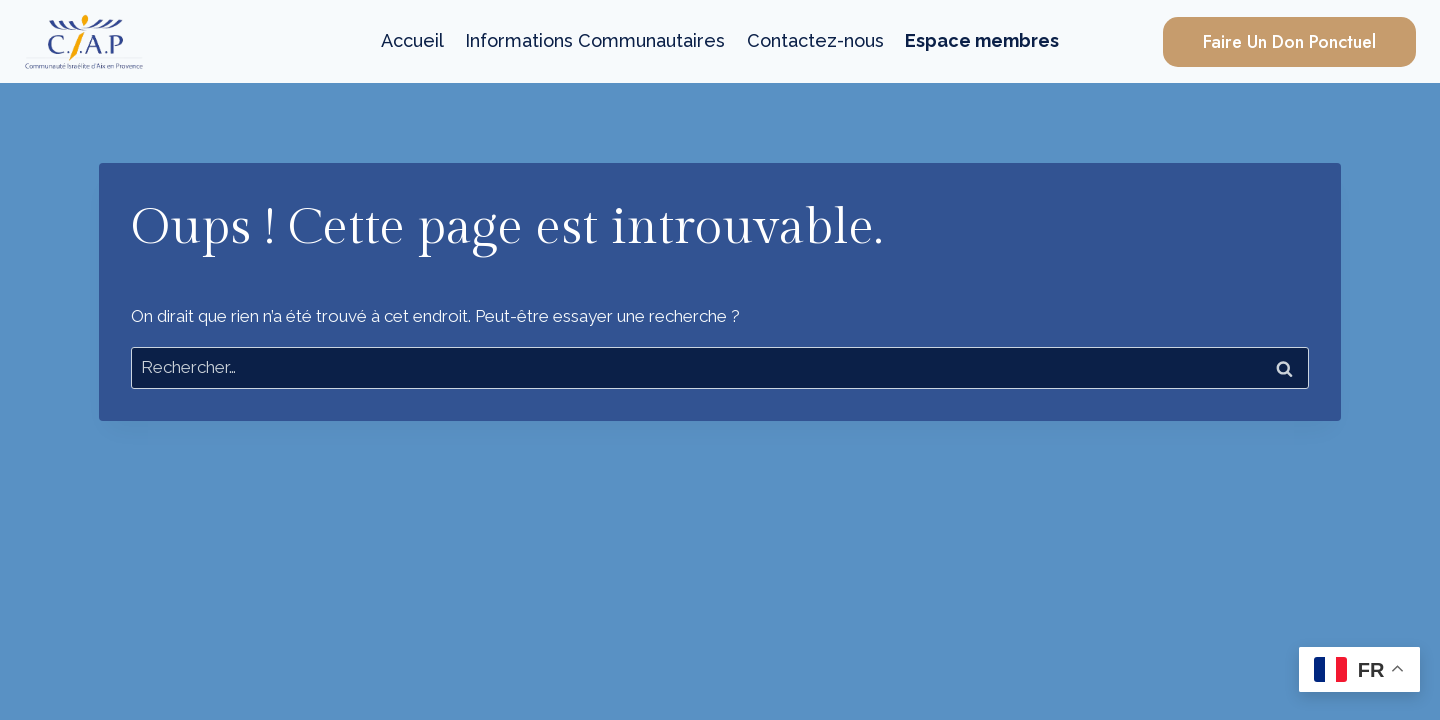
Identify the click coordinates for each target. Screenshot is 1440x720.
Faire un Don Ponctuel (1289, 42)
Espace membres (982, 40)
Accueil (412, 40)
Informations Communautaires (595, 40)
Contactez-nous (815, 40)
